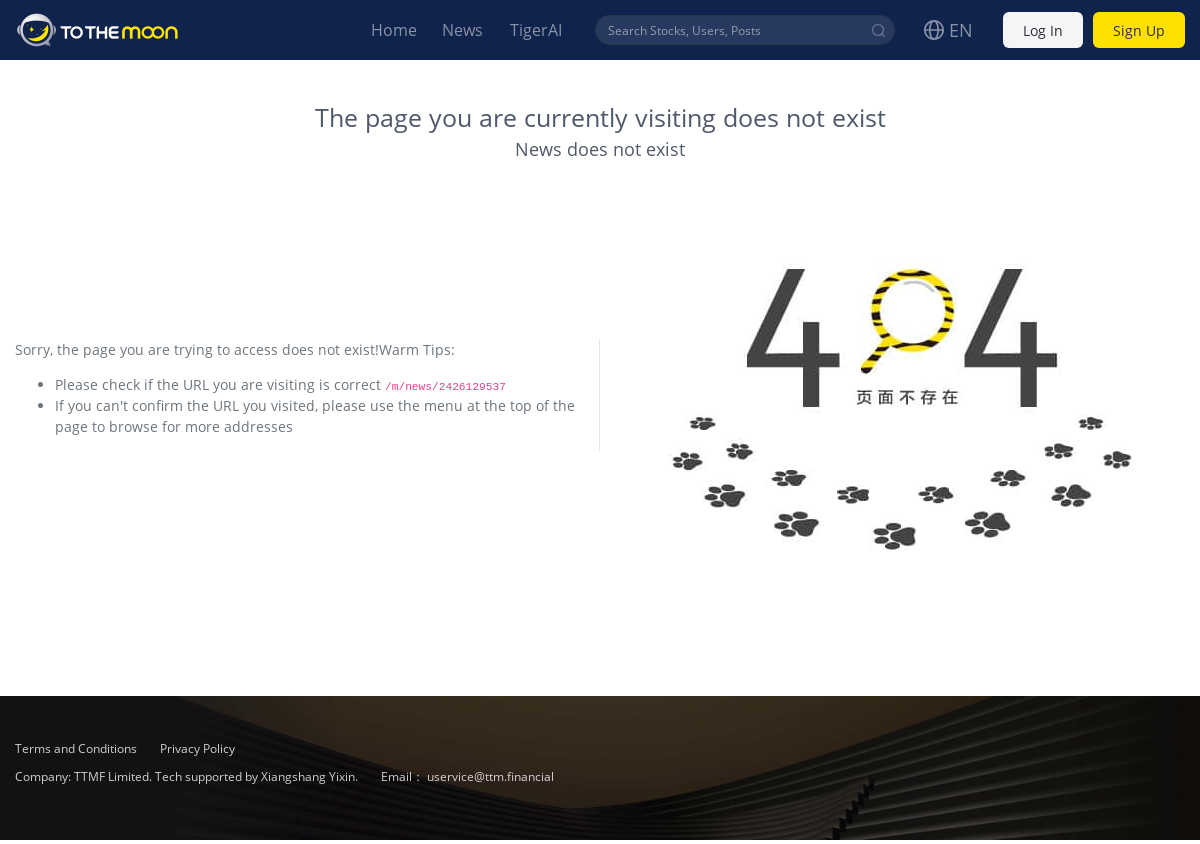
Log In (1043, 30)
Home (394, 30)
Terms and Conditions (77, 748)
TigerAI (536, 30)
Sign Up (1139, 30)
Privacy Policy (197, 748)
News (462, 30)
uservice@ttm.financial (490, 776)
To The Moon (98, 30)
